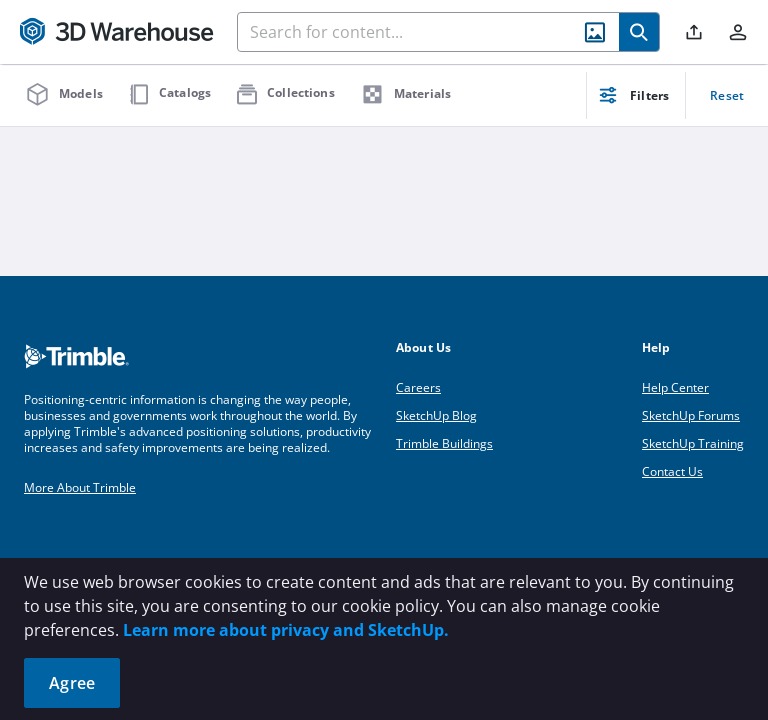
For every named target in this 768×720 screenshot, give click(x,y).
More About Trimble (80, 487)
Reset (727, 95)
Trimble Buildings (444, 443)
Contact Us (672, 471)
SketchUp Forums (691, 415)
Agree (72, 683)
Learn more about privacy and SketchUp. (286, 630)
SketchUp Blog (436, 415)
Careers (418, 387)
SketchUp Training (693, 443)
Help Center (675, 387)
